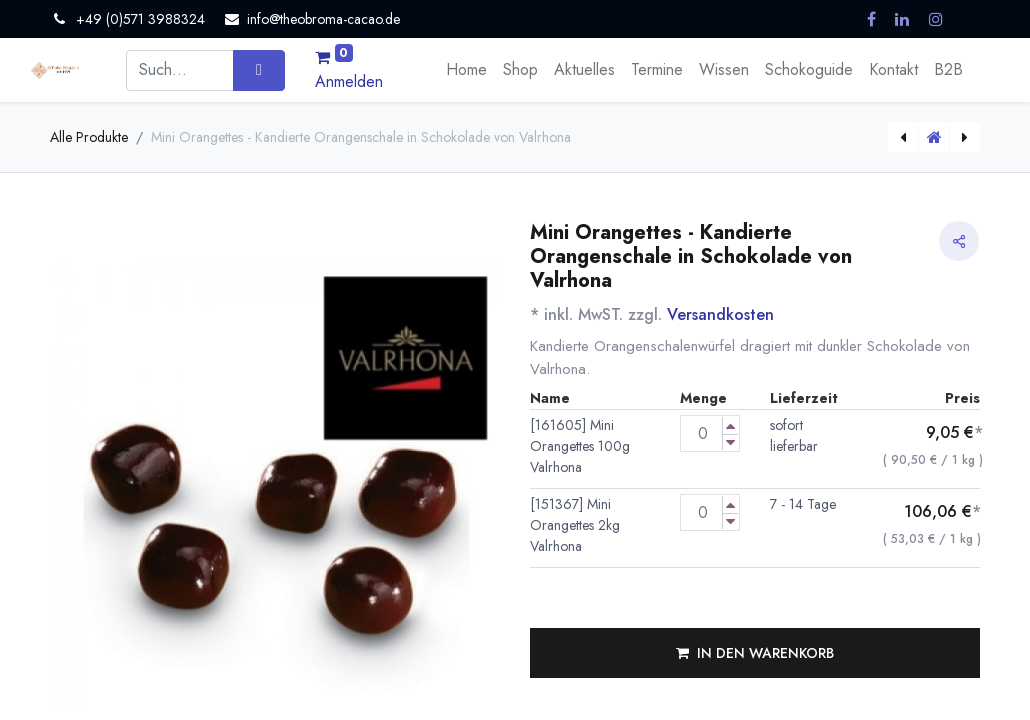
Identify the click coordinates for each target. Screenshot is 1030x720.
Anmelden (349, 81)
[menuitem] (466, 70)
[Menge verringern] (730, 442)
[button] (755, 653)
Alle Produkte (89, 137)
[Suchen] (258, 70)
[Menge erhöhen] (730, 425)
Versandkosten (720, 314)
